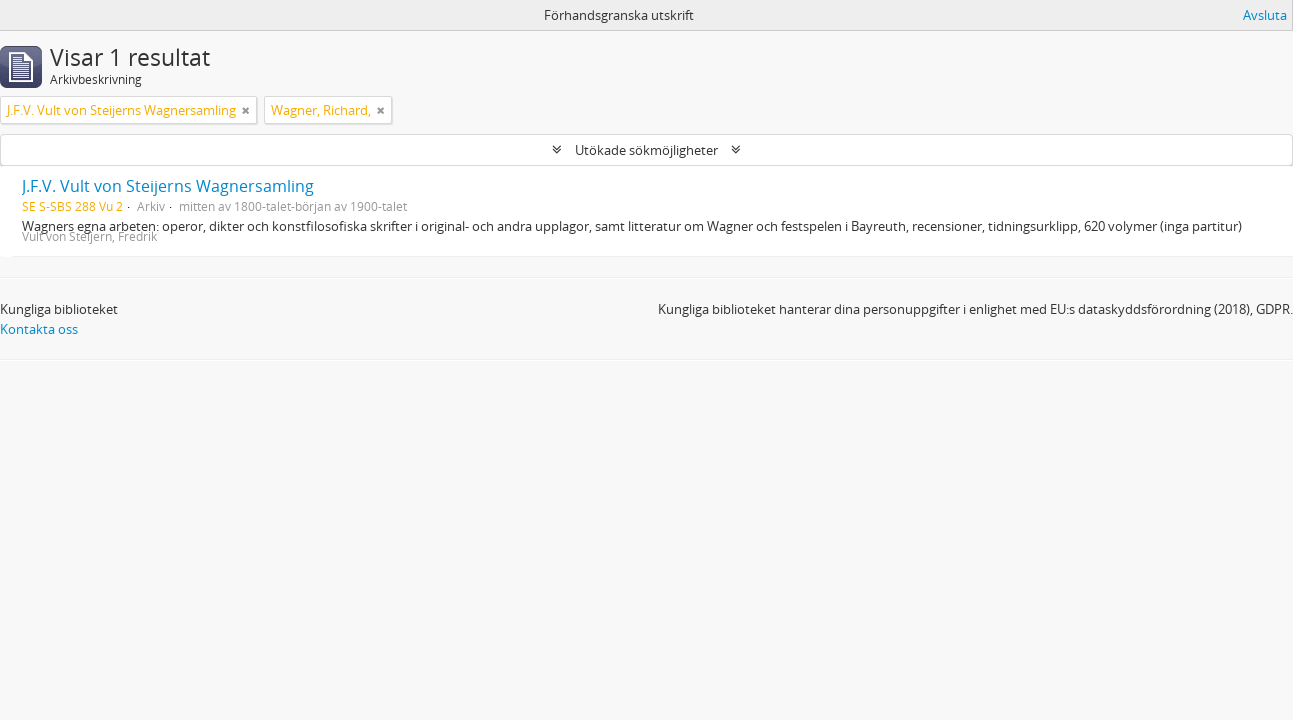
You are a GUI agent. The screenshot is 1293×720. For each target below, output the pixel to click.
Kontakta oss (39, 329)
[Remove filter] (246, 110)
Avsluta (1265, 15)
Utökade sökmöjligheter (646, 150)
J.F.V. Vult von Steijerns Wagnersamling (168, 186)
